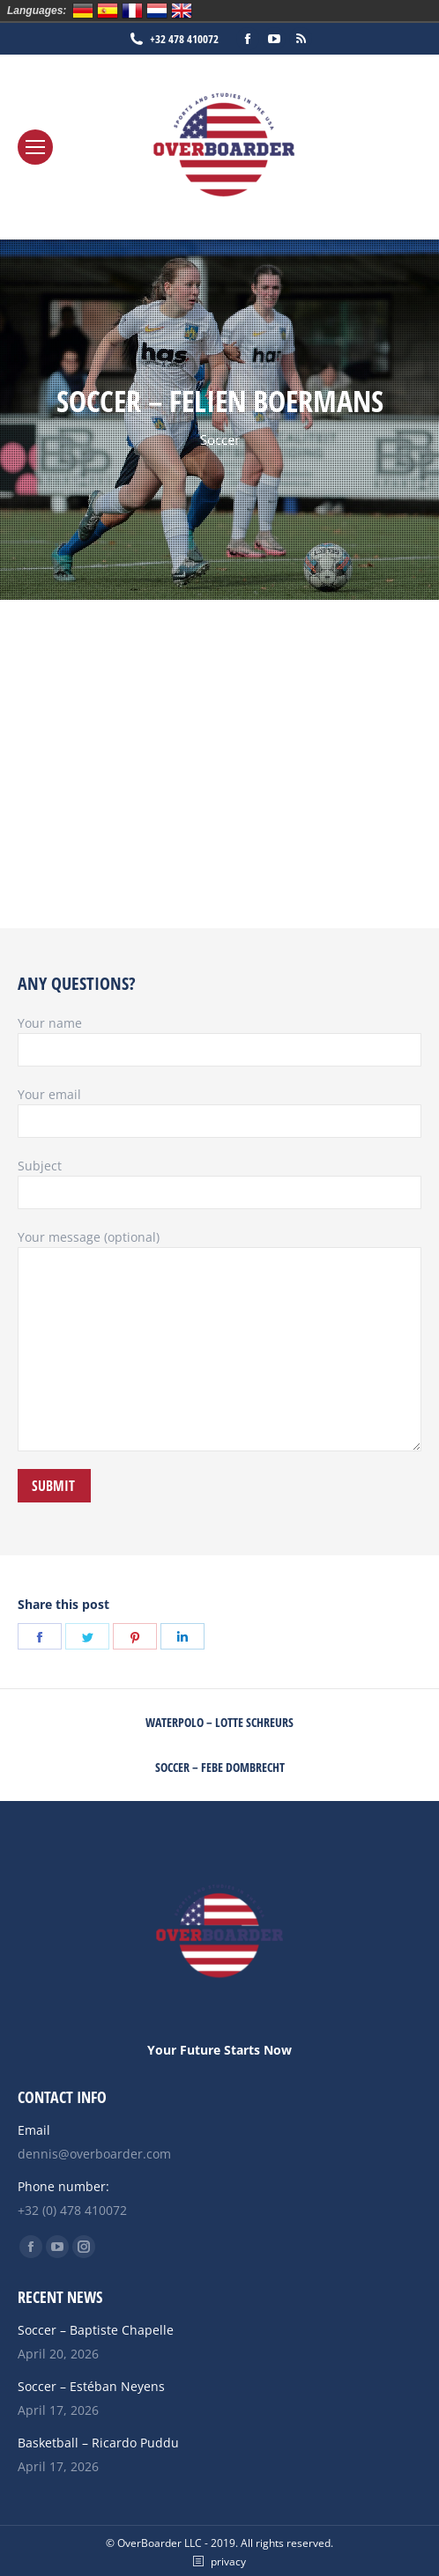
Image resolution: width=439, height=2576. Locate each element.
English (181, 10)
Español (107, 10)
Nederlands (156, 10)
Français (132, 10)
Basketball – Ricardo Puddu (98, 2442)
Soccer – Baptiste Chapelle (96, 2329)
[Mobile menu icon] (35, 147)
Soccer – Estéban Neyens (91, 2386)
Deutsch (82, 10)
